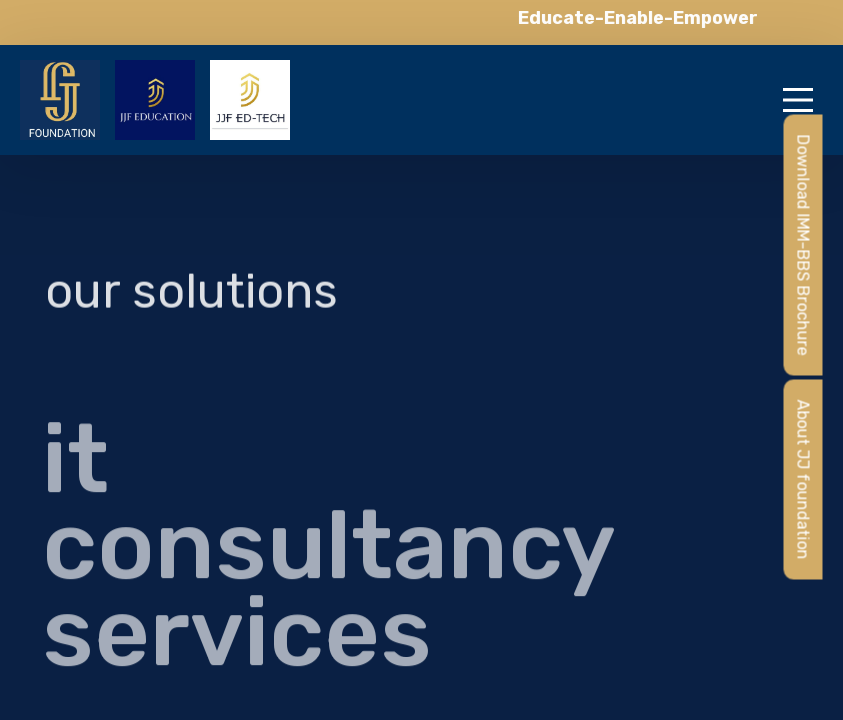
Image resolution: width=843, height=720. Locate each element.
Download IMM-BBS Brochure (803, 245)
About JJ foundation (803, 480)
